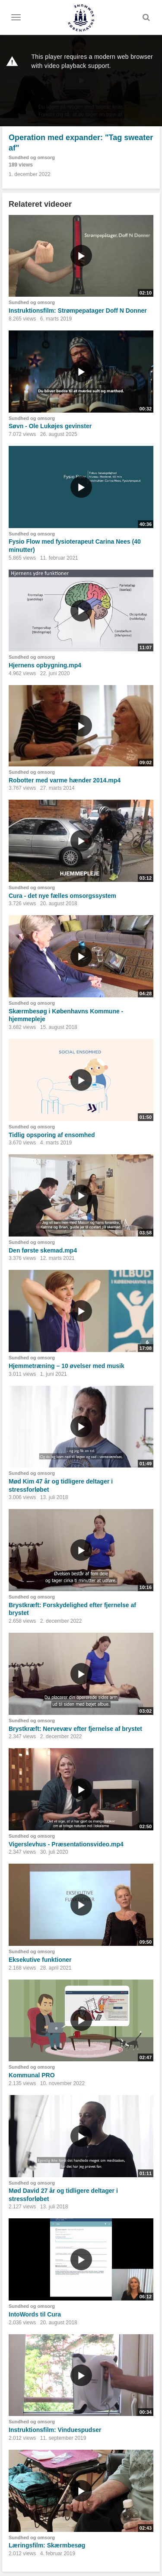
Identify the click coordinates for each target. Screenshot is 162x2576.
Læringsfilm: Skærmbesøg (47, 2545)
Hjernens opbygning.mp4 (45, 665)
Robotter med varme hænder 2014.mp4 (65, 780)
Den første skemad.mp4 (43, 1250)
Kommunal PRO (32, 2075)
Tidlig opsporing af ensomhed (52, 1134)
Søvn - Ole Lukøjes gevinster (50, 426)
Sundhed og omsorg (32, 157)
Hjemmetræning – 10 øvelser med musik (66, 1365)
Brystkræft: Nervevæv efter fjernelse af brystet (75, 1728)
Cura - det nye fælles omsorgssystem (62, 895)
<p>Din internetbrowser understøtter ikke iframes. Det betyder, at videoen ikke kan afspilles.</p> (81, 80)
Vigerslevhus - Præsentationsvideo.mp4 (66, 1844)
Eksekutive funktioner (40, 1959)
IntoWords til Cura (35, 2314)
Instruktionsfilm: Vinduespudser (55, 2429)
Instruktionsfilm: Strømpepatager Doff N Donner (78, 310)
